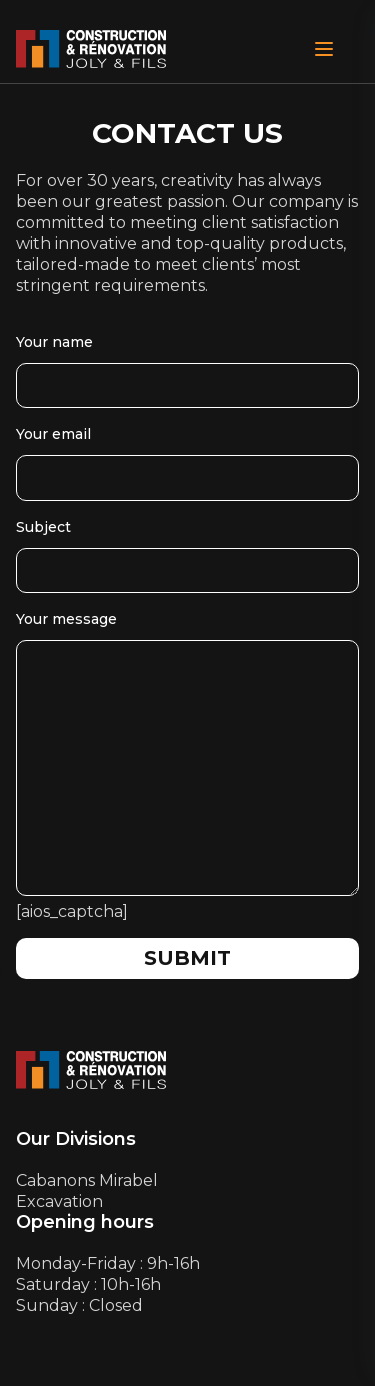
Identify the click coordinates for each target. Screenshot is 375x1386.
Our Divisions (76, 1139)
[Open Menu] (324, 49)
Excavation (59, 1201)
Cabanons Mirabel (87, 1180)
